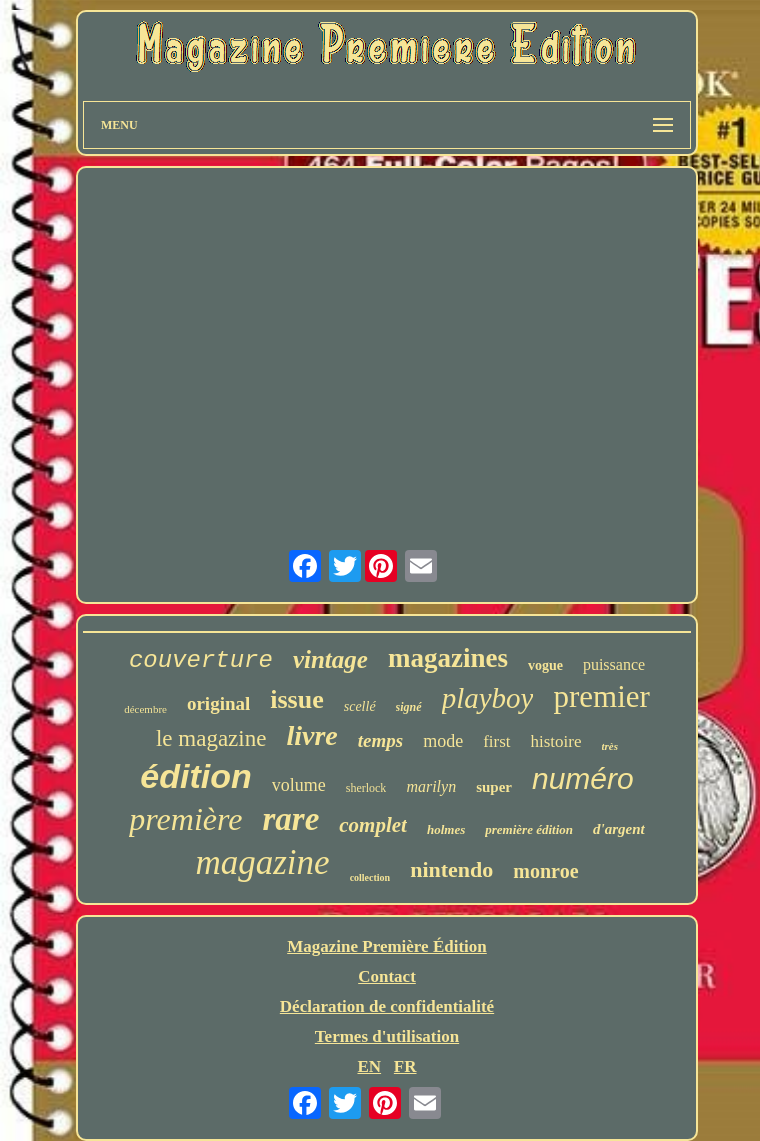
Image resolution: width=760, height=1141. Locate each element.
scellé (360, 706)
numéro (583, 778)
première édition (529, 829)
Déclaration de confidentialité (387, 1006)
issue (296, 699)
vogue (545, 665)
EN (369, 1066)
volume (299, 785)
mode (443, 741)
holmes (446, 829)
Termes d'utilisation (387, 1036)
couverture (201, 660)
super (494, 787)
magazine (262, 862)
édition (195, 776)
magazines (448, 658)
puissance (614, 664)
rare (290, 819)
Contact (387, 976)
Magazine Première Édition (387, 946)
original (218, 703)
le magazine (211, 738)
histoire (556, 741)
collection (370, 877)
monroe (545, 871)
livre (311, 735)
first (496, 741)
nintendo (451, 869)
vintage (330, 659)
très (610, 746)
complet (373, 825)
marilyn (431, 786)
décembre (145, 709)
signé (409, 707)
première (185, 819)
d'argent (619, 829)
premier (601, 696)
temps (380, 740)
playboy (488, 698)
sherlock (366, 788)
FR (405, 1066)
